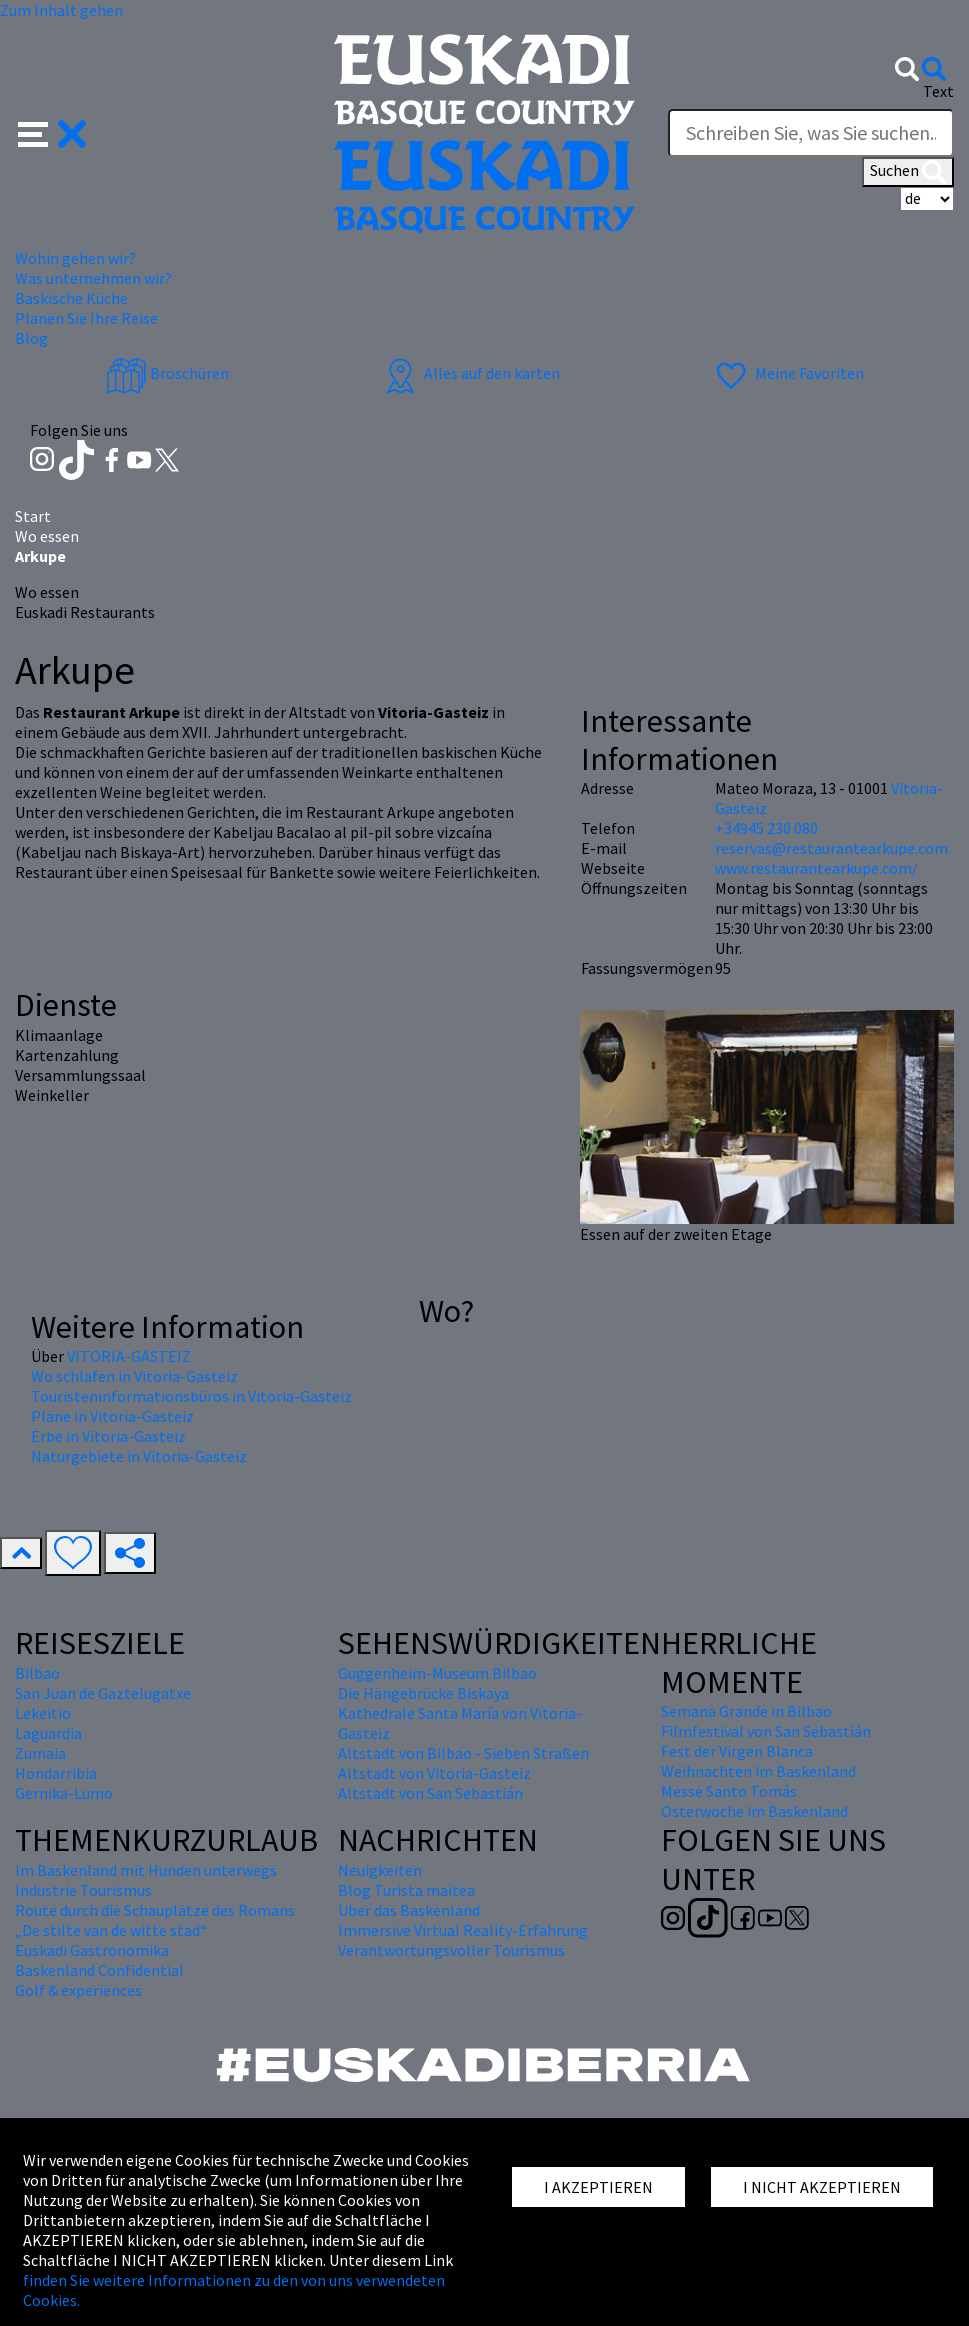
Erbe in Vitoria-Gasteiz (108, 1436)
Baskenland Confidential (99, 1970)
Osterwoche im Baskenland (754, 1811)
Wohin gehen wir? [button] (75, 258)
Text (938, 91)
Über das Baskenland (409, 1910)
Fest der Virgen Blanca (737, 1751)
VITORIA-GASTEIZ (129, 1356)
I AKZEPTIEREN (598, 2187)
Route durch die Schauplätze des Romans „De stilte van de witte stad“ (155, 1920)
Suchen (908, 172)
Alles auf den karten (470, 373)
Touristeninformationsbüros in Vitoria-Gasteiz (191, 1396)
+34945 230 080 (766, 828)
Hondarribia (56, 1773)
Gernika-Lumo (64, 1793)
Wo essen (47, 536)
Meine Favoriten (787, 373)
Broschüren (167, 373)
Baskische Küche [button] (71, 298)
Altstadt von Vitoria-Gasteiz (434, 1773)
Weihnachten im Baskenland (758, 1771)
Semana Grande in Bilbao (746, 1711)
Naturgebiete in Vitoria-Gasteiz (139, 1456)
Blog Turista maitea (406, 1890)
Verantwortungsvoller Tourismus (451, 1950)
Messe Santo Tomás (729, 1791)
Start (33, 516)
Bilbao (37, 1673)
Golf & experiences (78, 1990)
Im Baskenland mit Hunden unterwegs (146, 1870)
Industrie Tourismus (83, 1890)
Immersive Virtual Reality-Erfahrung (463, 1930)
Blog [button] (31, 338)
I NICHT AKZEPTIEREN (822, 2187)
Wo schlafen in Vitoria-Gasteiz (134, 1376)
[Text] (811, 133)
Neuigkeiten (380, 1870)
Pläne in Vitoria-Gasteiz (112, 1416)
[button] (52, 132)
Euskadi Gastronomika (92, 1950)
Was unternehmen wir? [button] (93, 278)
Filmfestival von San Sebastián (766, 1731)
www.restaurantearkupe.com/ (816, 868)
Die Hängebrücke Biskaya (423, 1693)
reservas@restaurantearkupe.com (831, 848)
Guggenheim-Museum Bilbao (437, 1673)
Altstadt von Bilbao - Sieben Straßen (463, 1753)
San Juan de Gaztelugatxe (103, 1693)
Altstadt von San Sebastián (430, 1793)
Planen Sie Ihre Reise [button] (86, 318)
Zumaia (40, 1753)
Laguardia (48, 1733)
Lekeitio (43, 1713)
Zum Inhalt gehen (61, 10)
